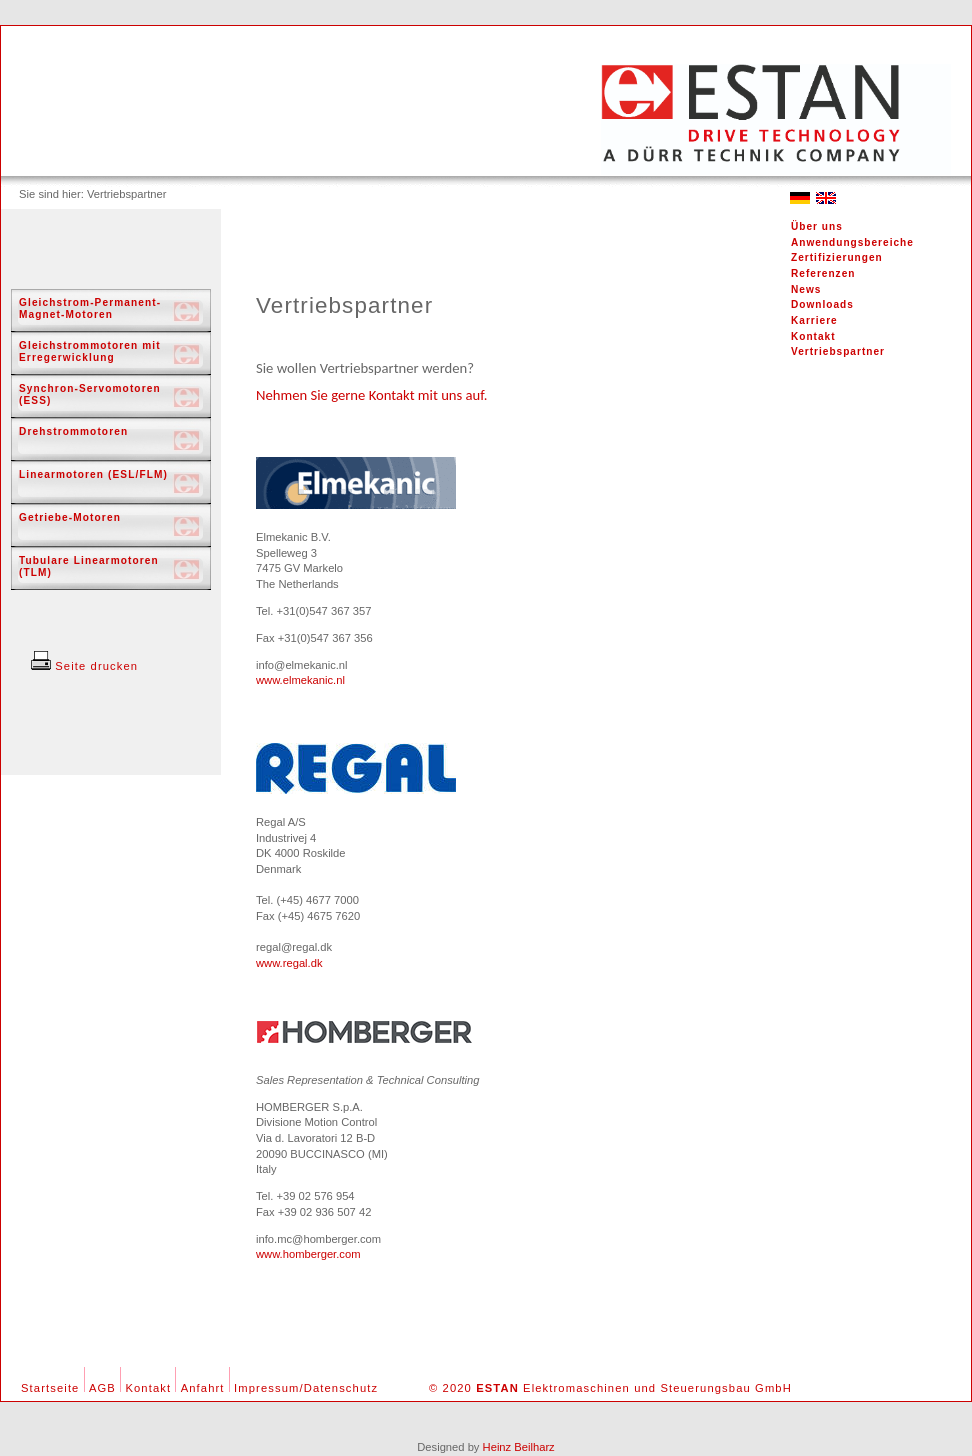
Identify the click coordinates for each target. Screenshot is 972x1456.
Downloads (822, 304)
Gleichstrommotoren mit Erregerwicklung (90, 351)
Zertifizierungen (837, 257)
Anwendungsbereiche (852, 242)
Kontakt (813, 336)
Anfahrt (203, 1388)
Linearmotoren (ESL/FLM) (93, 474)
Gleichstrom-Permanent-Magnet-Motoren (90, 308)
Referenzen (823, 273)
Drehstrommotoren (73, 431)
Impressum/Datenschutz (306, 1388)
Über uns (817, 226)
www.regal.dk (289, 963)
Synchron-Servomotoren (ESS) (90, 394)
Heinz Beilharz (519, 1447)
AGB (102, 1388)
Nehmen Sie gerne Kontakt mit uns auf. (372, 395)
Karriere (814, 320)
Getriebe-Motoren (70, 517)
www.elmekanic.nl (300, 680)
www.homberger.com (308, 1254)
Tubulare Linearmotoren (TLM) (89, 566)
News (806, 289)
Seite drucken (84, 666)
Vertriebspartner (838, 351)
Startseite (50, 1388)
